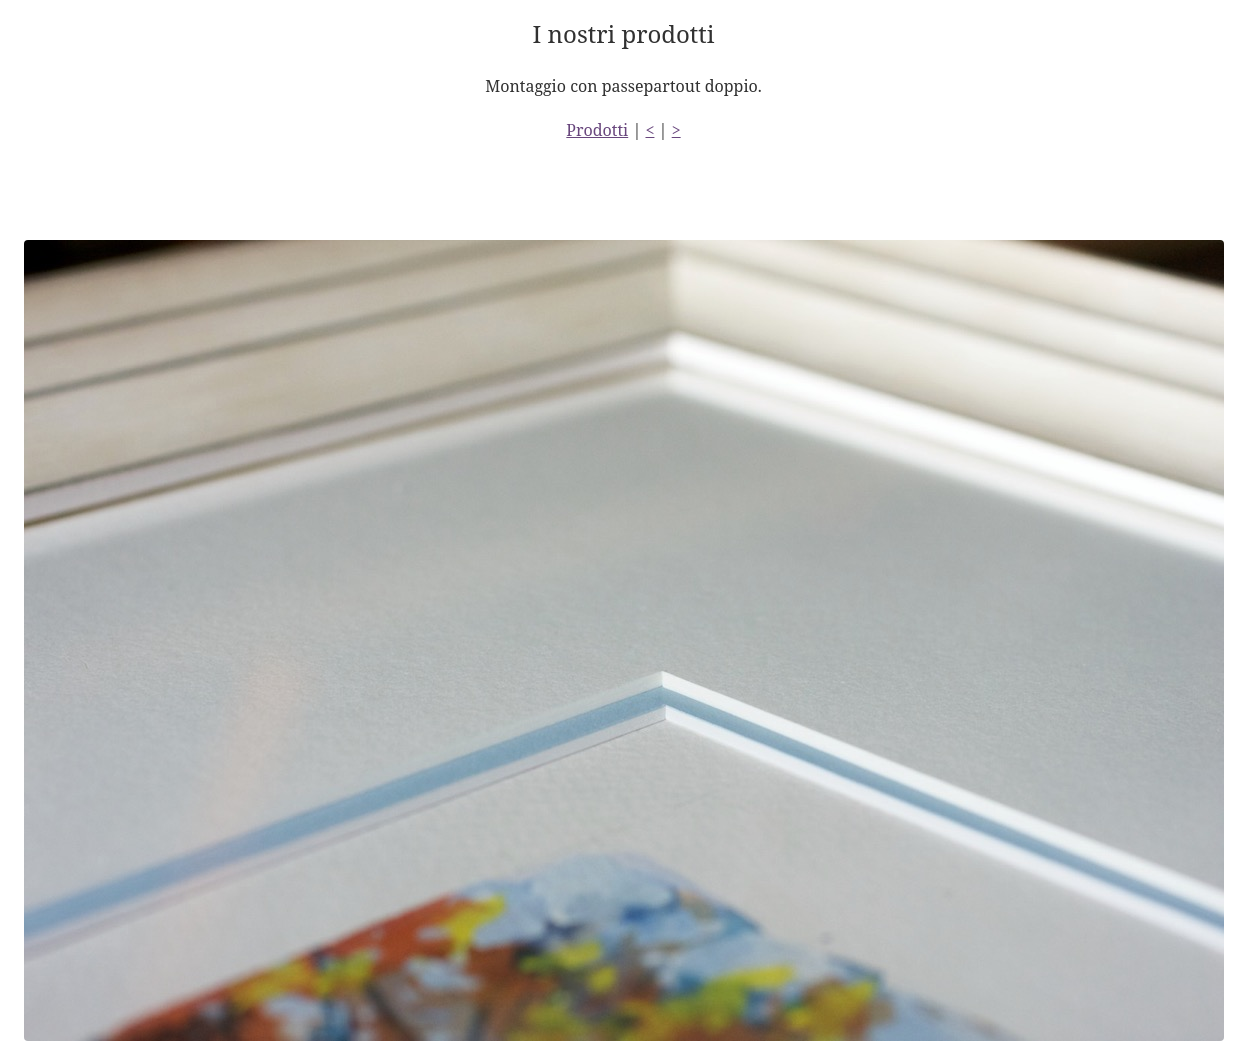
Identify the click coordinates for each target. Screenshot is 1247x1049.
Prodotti (597, 130)
